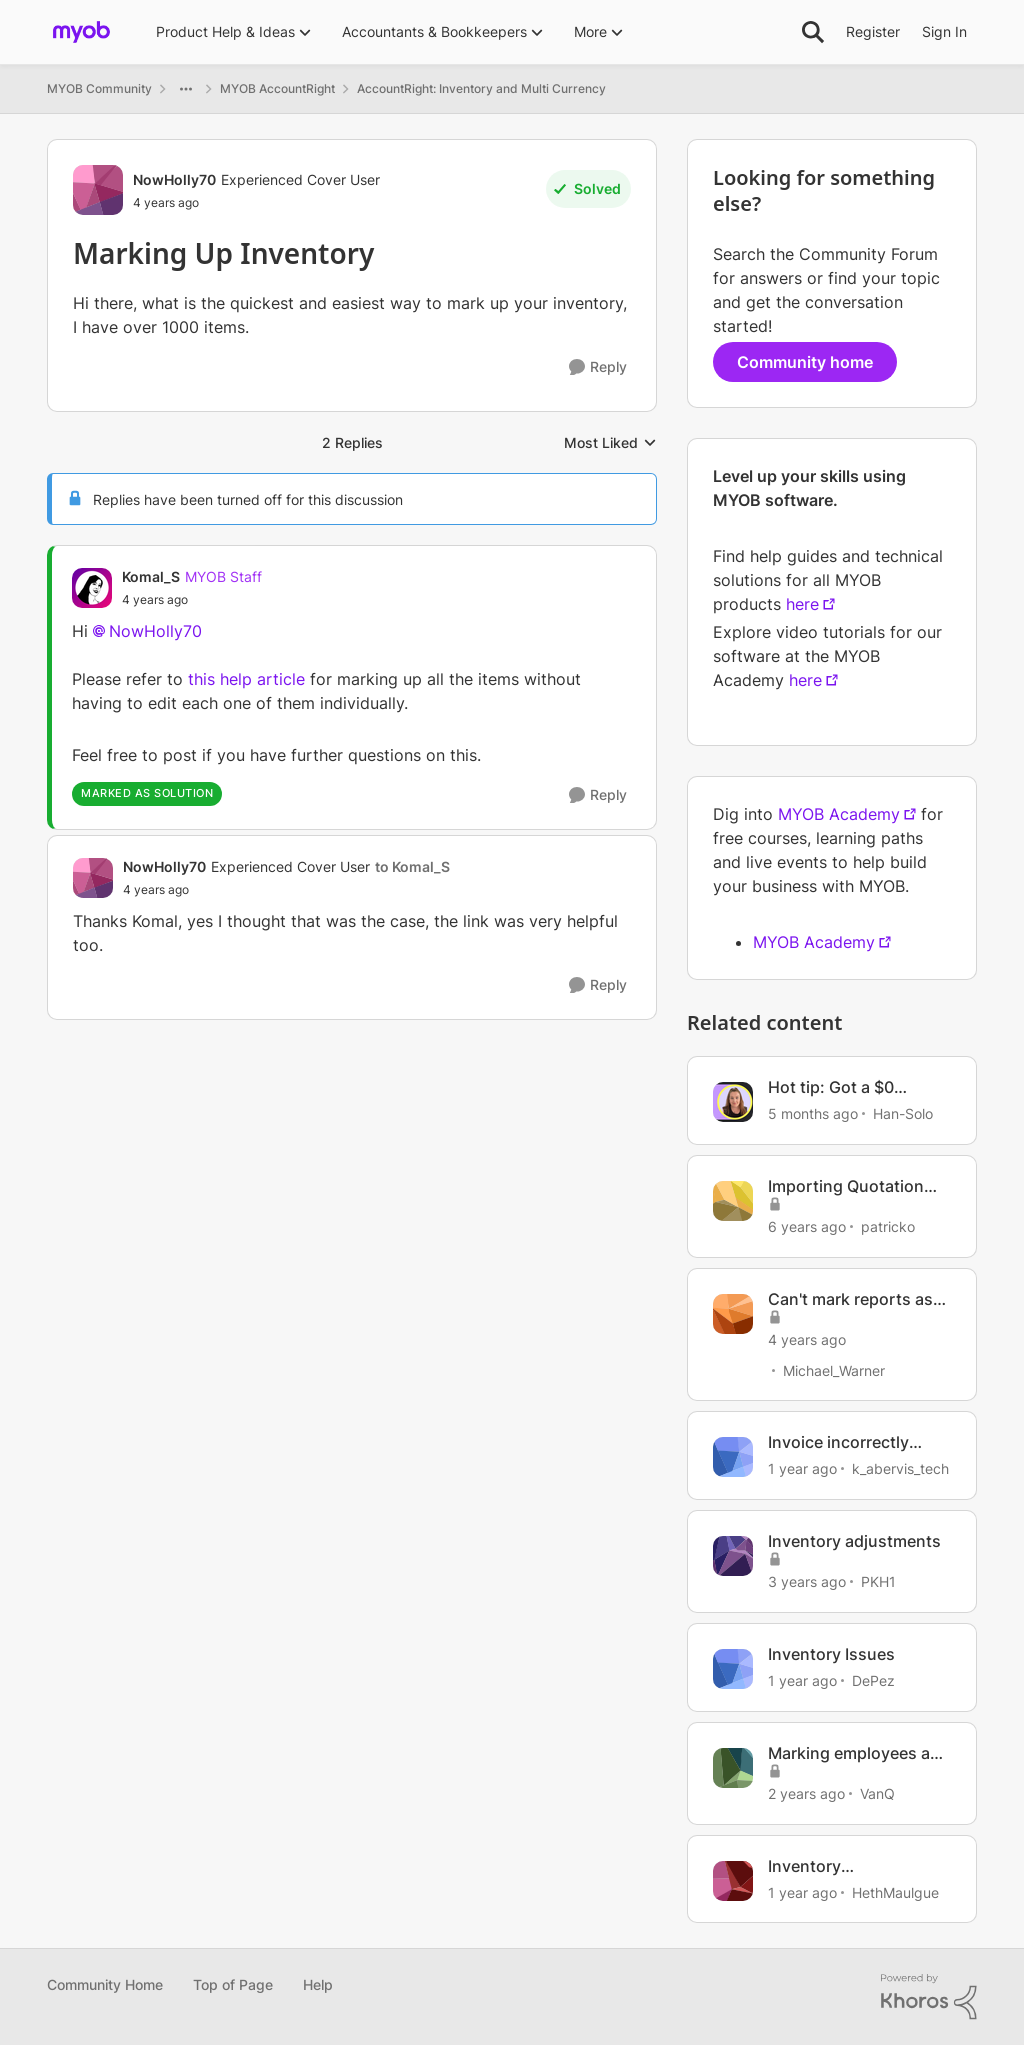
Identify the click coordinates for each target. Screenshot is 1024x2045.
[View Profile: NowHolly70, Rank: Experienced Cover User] (98, 190)
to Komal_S (412, 866)
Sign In (944, 31)
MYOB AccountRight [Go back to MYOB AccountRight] (277, 88)
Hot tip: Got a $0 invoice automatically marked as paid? (849, 1087)
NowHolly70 (155, 631)
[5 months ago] (813, 1113)
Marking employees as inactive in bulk (853, 1753)
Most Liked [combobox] (610, 443)
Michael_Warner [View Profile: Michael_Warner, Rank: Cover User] (834, 1369)
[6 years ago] (807, 1226)
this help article (246, 679)
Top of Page (233, 1984)
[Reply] (598, 367)
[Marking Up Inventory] (192, 600)
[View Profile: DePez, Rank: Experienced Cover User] (733, 1669)
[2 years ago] (806, 1793)
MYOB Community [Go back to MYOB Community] (99, 88)
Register (873, 31)
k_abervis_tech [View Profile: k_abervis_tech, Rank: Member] (900, 1468)
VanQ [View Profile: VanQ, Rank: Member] (877, 1793)
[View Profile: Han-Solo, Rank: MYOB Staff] (733, 1102)
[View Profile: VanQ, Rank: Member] (733, 1768)
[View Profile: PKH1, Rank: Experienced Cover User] (733, 1556)
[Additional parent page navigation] (186, 89)
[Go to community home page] (81, 32)
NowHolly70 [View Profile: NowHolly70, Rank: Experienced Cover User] (174, 179)
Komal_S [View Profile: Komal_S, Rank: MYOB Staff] (151, 576)
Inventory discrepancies (821, 1866)
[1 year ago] (802, 1468)
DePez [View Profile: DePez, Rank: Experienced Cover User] (873, 1680)
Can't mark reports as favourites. (850, 1299)
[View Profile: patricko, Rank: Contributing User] (733, 1201)
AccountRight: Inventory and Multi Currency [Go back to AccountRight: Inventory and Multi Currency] (481, 88)
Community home (805, 362)
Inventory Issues (831, 1654)
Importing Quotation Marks (846, 1186)
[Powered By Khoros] (929, 1997)
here (802, 604)
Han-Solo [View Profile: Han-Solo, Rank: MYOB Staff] (903, 1113)
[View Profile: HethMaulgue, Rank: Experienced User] (733, 1881)
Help (318, 1984)
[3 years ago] (807, 1581)
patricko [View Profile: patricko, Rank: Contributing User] (888, 1226)
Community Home (105, 1984)
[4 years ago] (807, 1338)
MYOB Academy (839, 814)
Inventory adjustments (854, 1541)
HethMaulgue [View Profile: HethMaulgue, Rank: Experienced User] (895, 1891)
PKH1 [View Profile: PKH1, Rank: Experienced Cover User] (878, 1581)
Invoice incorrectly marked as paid (838, 1442)
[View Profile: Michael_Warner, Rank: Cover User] (733, 1314)
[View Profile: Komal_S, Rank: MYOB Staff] (92, 588)
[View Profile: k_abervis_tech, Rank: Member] (733, 1457)
